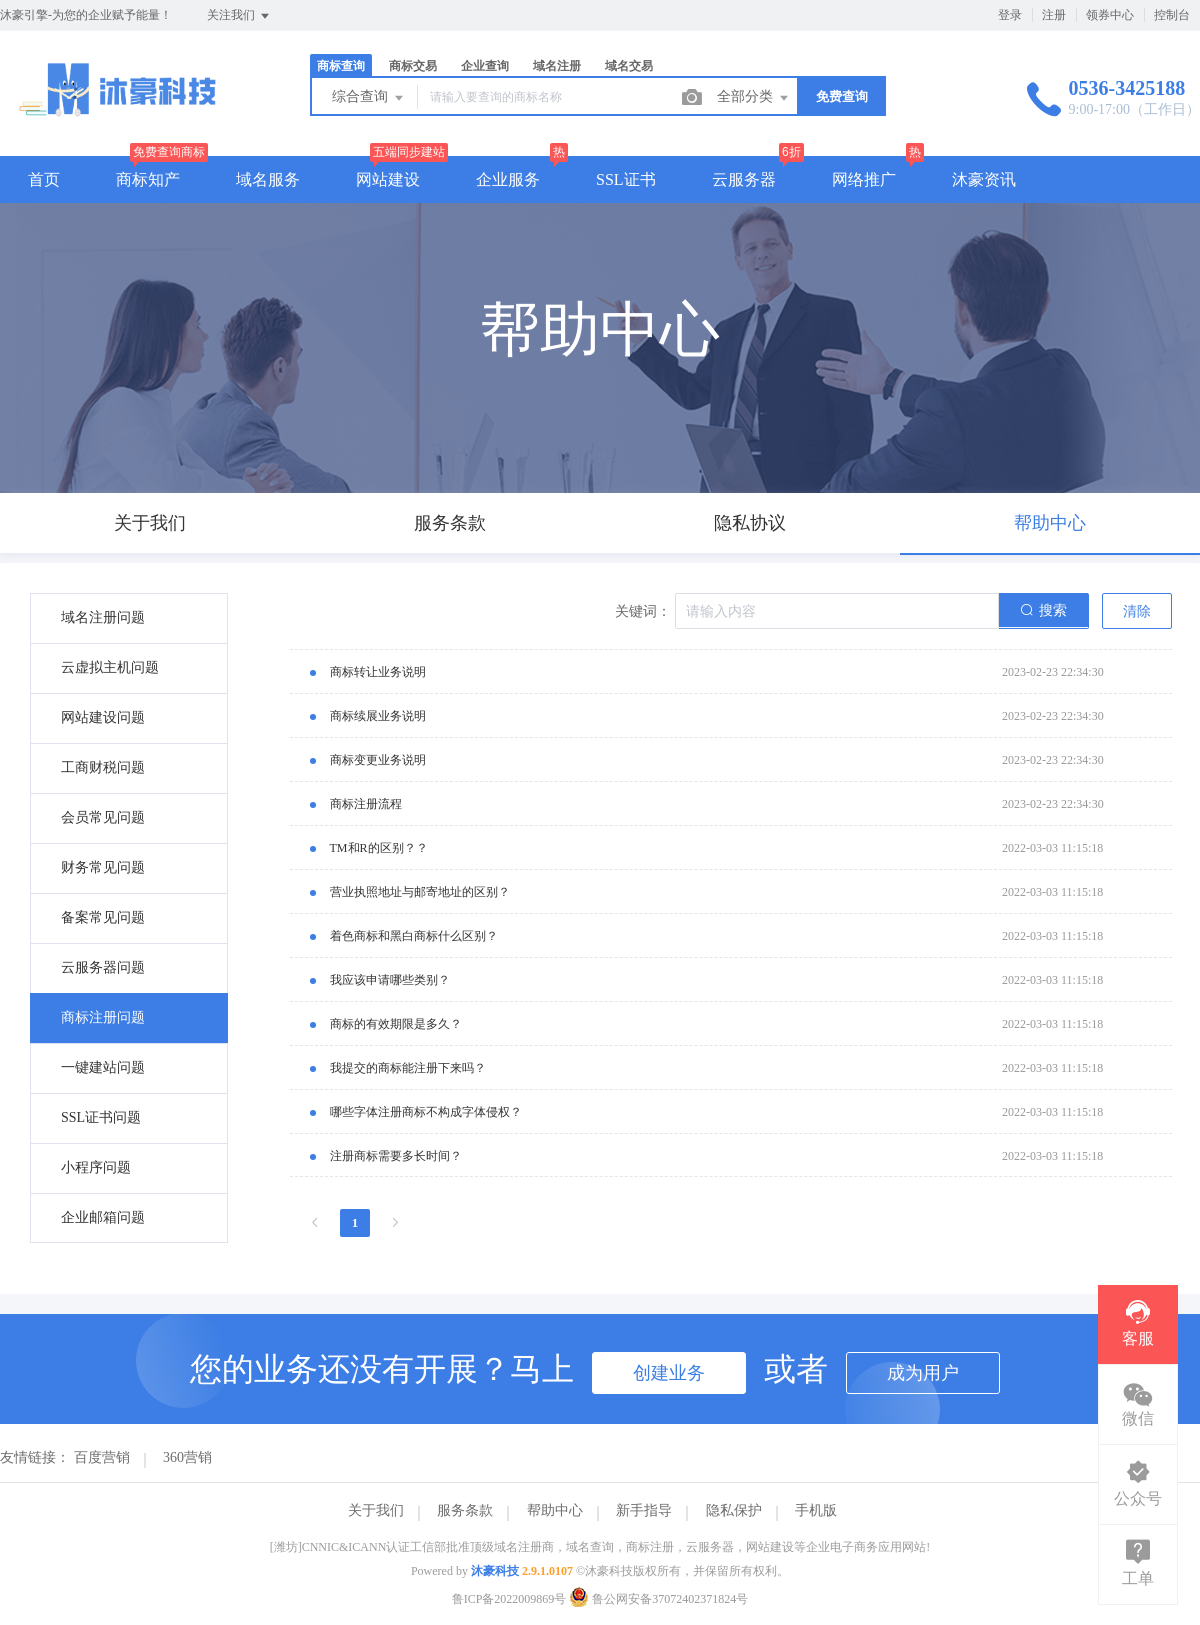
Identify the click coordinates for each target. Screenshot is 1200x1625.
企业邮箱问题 (103, 1217)
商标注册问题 (103, 1017)
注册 (1054, 15)
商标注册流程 (366, 804)
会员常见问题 (103, 817)
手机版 (816, 1510)
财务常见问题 (103, 867)
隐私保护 (734, 1510)
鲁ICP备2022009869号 (509, 1599)
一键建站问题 (103, 1067)
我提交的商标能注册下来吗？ (408, 1068)
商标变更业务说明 (378, 760)
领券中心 (1110, 15)
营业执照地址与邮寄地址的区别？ (420, 892)
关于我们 (376, 1510)
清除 (1137, 611)
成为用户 (923, 1373)
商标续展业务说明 (378, 716)
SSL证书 (626, 179)
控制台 (1172, 15)
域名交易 (629, 66)
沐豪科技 (495, 1571)
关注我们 (239, 16)
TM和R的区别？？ (379, 848)
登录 (1010, 15)
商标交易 (413, 66)
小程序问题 (96, 1167)
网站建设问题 (103, 717)
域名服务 (268, 179)
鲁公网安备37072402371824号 (658, 1599)
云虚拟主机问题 (110, 667)
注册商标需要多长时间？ (396, 1156)
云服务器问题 (103, 967)
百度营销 (102, 1457)
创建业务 (669, 1373)
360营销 (187, 1457)
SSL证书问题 (101, 1117)
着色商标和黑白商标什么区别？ (414, 936)
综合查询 (369, 98)
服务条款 (465, 1510)
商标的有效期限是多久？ (396, 1024)
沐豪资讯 (984, 179)
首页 (44, 179)
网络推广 (864, 179)
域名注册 (557, 66)
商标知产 (148, 179)
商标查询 (341, 66)
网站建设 (388, 179)
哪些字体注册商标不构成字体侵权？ (426, 1112)
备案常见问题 (103, 917)
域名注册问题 (103, 617)
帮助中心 (555, 1510)
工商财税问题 (103, 767)
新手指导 (644, 1510)
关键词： (643, 611)
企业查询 (485, 66)
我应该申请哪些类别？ (390, 980)
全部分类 (754, 98)
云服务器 (744, 179)
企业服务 (508, 179)
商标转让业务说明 (378, 672)
